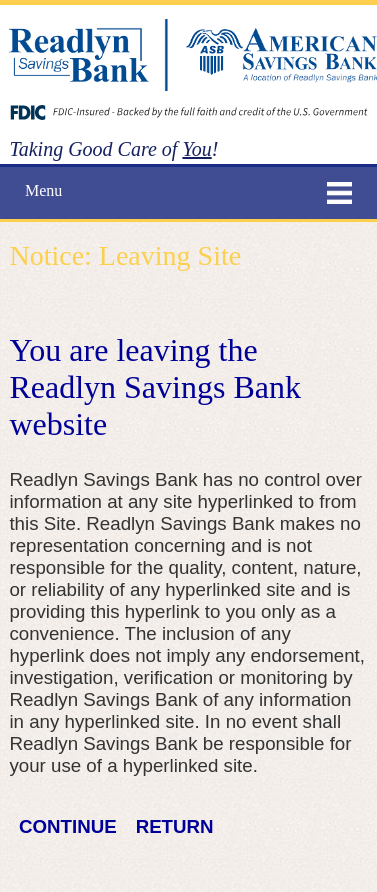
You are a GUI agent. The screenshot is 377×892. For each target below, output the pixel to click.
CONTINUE (68, 826)
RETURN (175, 826)
